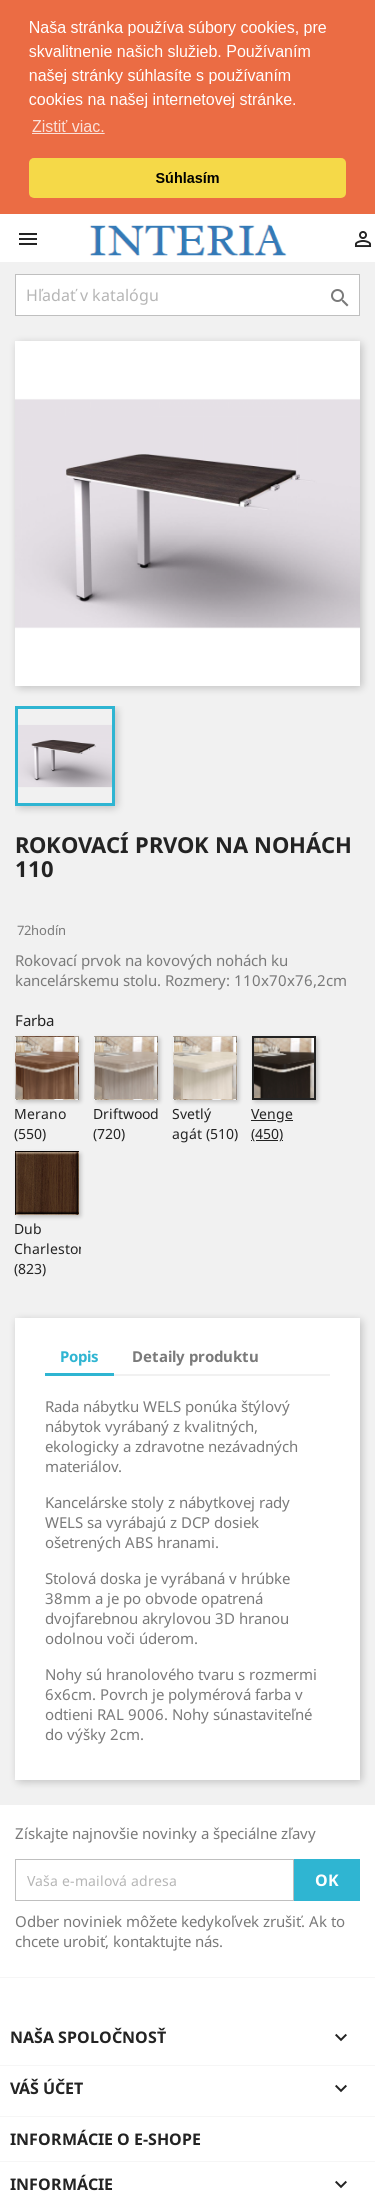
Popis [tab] (79, 1354)
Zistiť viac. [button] (68, 126)
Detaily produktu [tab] (195, 1354)
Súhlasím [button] (188, 178)
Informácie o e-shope (105, 2137)
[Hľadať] (187, 293)
